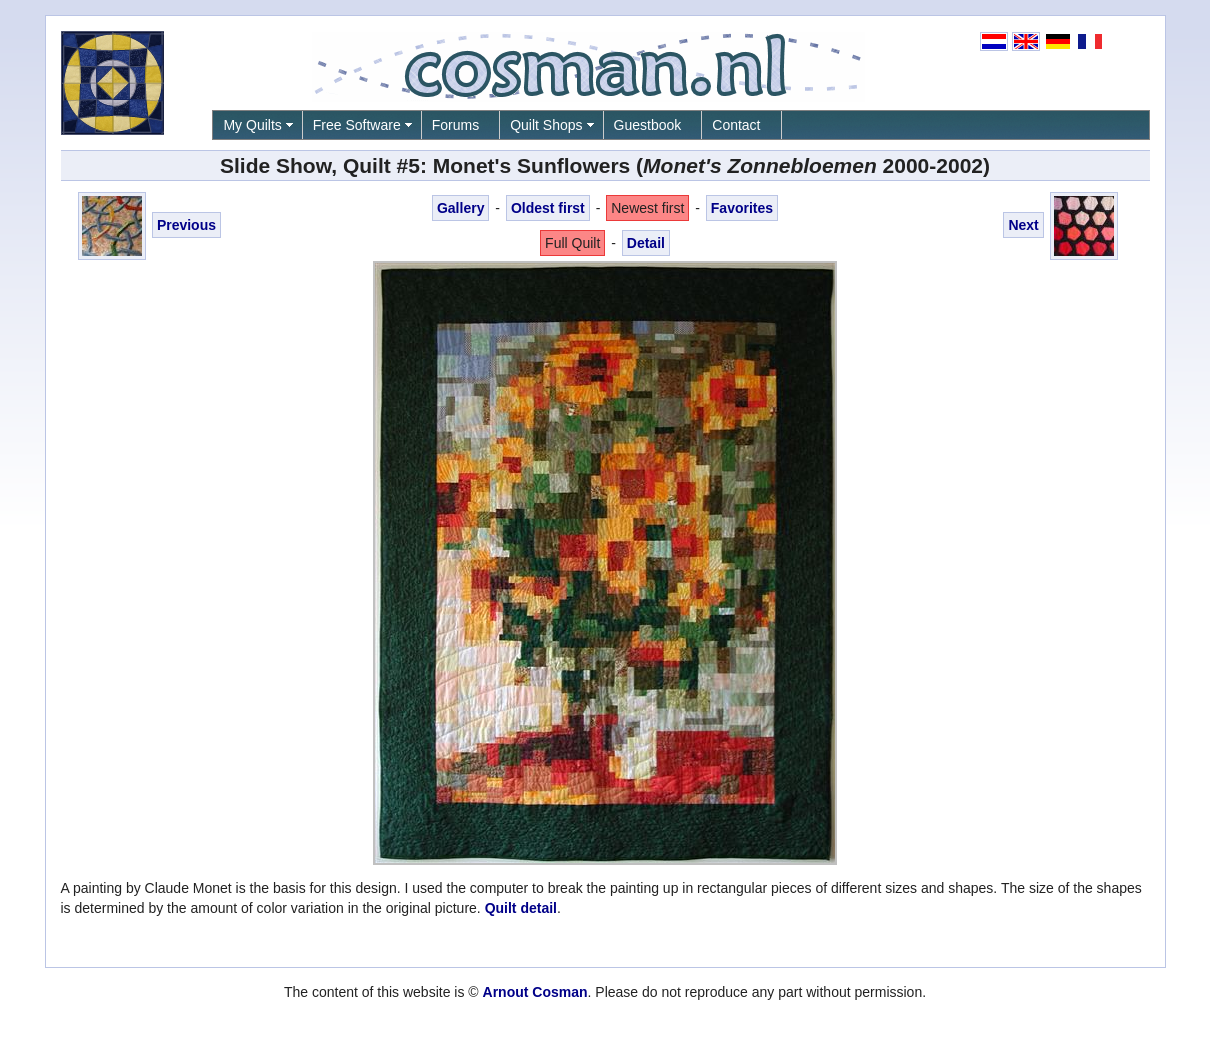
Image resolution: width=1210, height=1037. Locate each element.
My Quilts (252, 125)
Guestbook (648, 125)
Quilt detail (521, 908)
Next (1023, 225)
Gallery (460, 208)
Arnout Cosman (535, 992)
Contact (736, 125)
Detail (646, 243)
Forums (455, 125)
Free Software (357, 125)
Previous (186, 225)
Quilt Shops (546, 125)
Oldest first (548, 208)
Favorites (742, 208)
